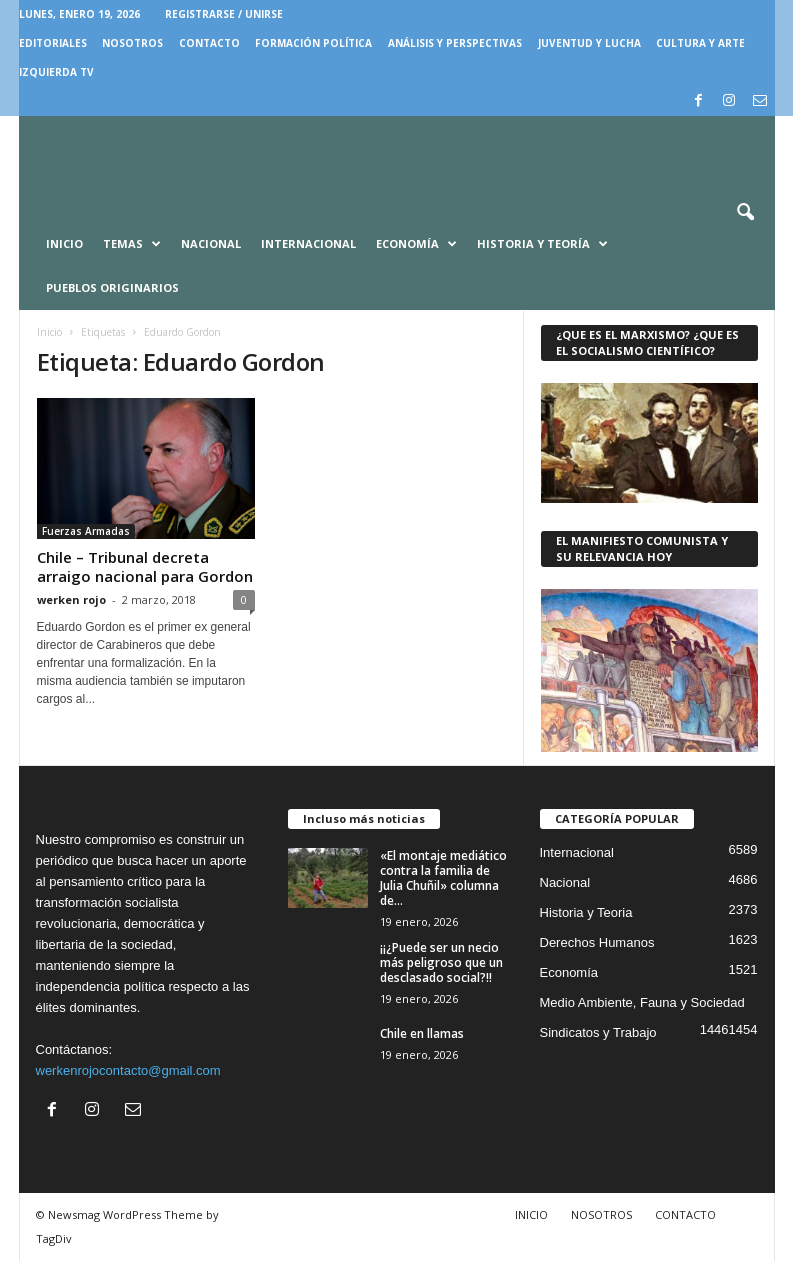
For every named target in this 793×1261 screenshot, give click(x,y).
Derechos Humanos (597, 942)
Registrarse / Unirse (224, 14)
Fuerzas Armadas (86, 531)
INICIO (531, 1214)
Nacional (211, 243)
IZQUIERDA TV (56, 72)
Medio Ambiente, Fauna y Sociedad (642, 1002)
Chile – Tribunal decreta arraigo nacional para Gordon (145, 566)
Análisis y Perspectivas (455, 43)
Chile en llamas (422, 1033)
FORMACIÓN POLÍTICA (313, 43)
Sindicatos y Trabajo (598, 1032)
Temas (132, 244)
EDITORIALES (53, 43)
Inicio (64, 243)
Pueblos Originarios (112, 287)
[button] (745, 213)
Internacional (308, 243)
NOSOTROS (132, 43)
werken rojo (71, 599)
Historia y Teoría (542, 244)
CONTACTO (209, 43)
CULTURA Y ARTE (700, 43)
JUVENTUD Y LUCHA (589, 43)
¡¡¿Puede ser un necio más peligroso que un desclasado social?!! (441, 962)
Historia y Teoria (586, 912)
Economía (416, 244)
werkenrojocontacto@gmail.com (128, 1070)
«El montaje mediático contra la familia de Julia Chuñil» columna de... (443, 878)
